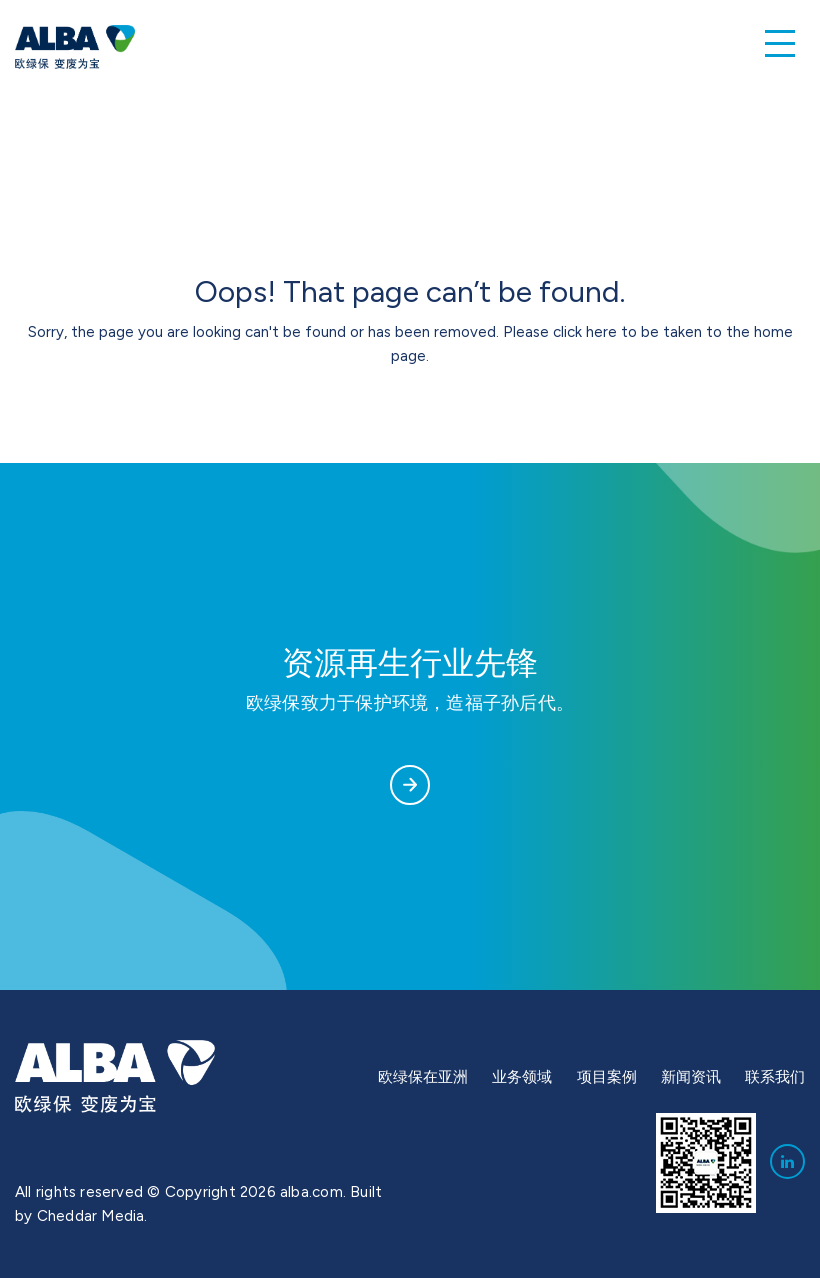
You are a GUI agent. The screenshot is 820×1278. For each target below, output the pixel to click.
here (601, 332)
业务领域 (522, 1077)
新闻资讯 (691, 1077)
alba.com (311, 1192)
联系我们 (775, 1077)
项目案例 (607, 1077)
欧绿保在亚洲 (423, 1077)
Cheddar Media (91, 1216)
